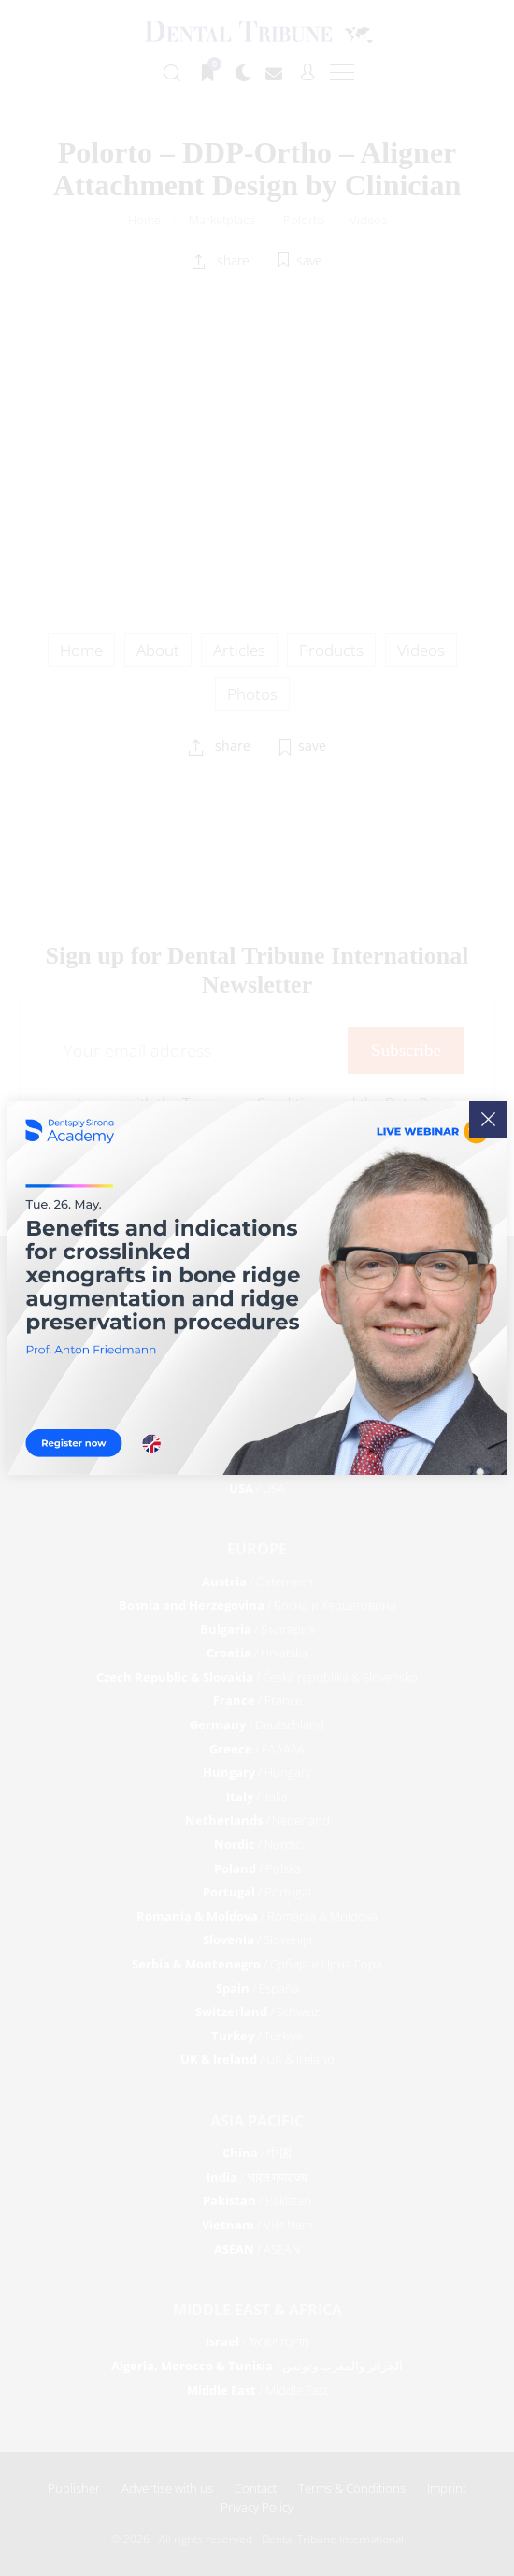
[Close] (488, 1119)
